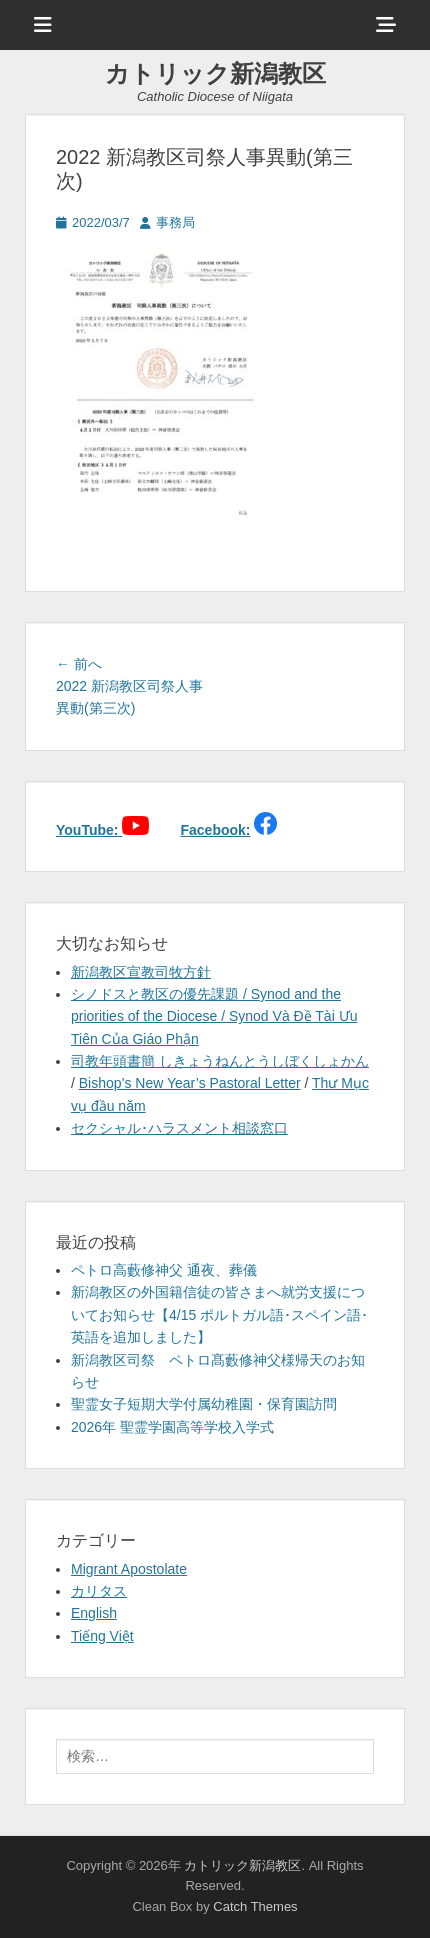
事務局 (175, 222)
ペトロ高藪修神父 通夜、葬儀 (164, 1270)
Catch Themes (255, 1906)
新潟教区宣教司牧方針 (141, 972)
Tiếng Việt (102, 1636)
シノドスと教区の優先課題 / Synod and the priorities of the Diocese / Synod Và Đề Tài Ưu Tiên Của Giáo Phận (214, 1016)
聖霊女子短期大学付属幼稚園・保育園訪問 (204, 1404)
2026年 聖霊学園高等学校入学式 (172, 1427)
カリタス (99, 1591)
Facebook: (215, 830)
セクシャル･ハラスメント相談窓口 (179, 1128)
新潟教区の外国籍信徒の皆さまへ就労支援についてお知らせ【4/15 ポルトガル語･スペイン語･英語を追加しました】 (219, 1314)
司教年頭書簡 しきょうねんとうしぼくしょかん (220, 1061)
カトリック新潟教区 (215, 73)
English (94, 1613)
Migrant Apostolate (129, 1569)
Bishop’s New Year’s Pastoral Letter (190, 1083)
